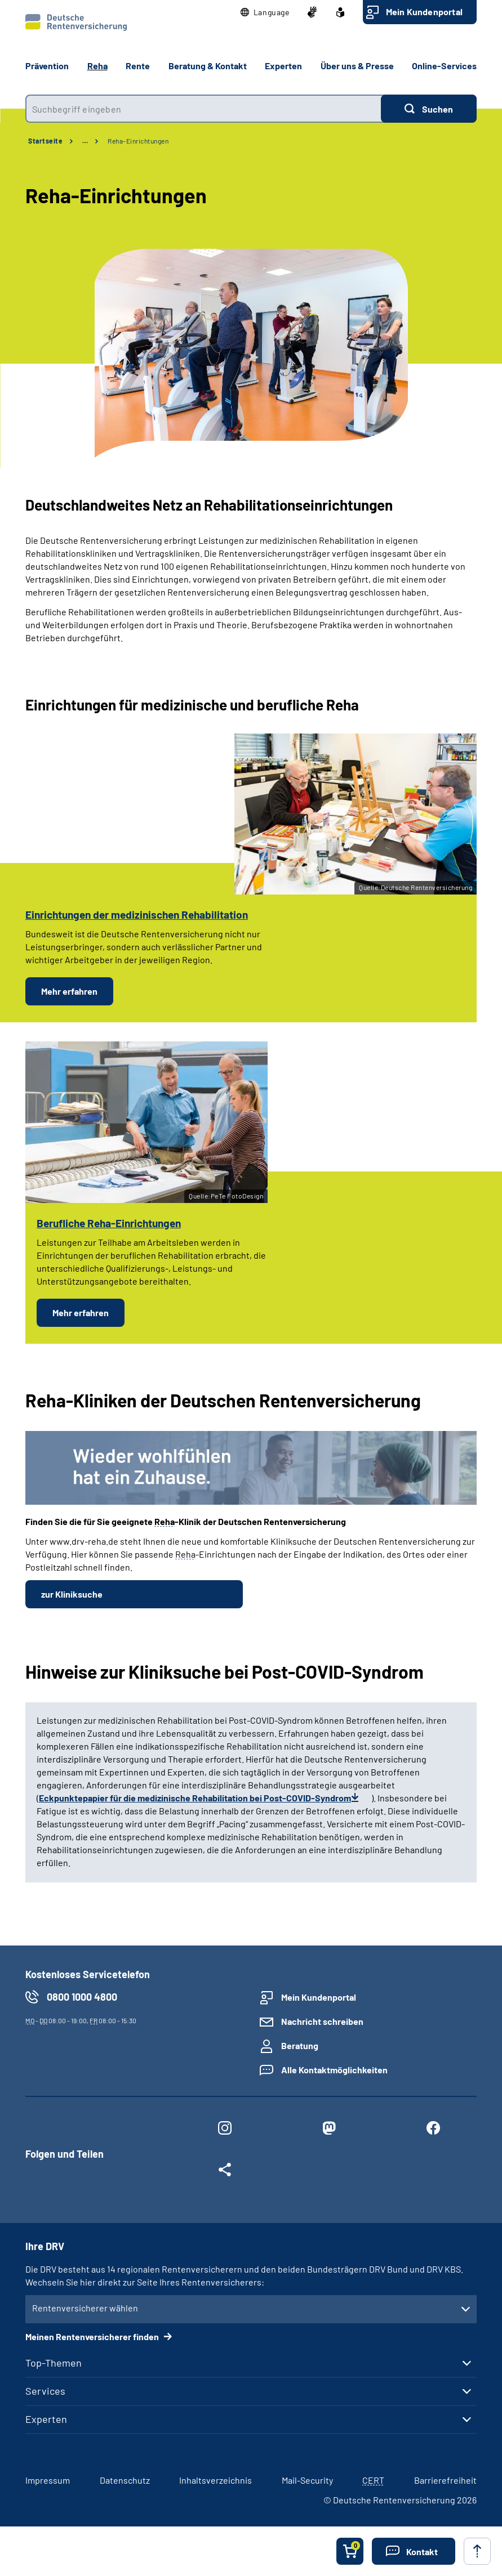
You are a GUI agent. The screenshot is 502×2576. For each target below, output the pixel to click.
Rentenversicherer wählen (85, 2307)
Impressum (47, 2480)
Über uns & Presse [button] (357, 65)
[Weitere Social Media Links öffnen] (225, 2171)
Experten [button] (283, 65)
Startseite (45, 141)
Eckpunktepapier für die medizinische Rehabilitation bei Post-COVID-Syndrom (195, 1797)
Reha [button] (97, 65)
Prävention (47, 65)
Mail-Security (307, 2480)
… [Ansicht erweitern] (85, 140)
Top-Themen (53, 2363)
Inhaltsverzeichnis (215, 2480)
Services (45, 2391)
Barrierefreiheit (445, 2480)
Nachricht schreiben (322, 2021)
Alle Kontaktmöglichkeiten (334, 2069)
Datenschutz (125, 2480)
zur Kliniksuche (72, 1594)
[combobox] (203, 109)
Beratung (299, 2045)
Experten (46, 2419)
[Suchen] (429, 109)
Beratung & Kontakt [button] (207, 65)
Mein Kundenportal (424, 11)
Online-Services (444, 65)
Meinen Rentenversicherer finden (93, 2336)
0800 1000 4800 (82, 1997)
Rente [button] (138, 65)
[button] (265, 12)
